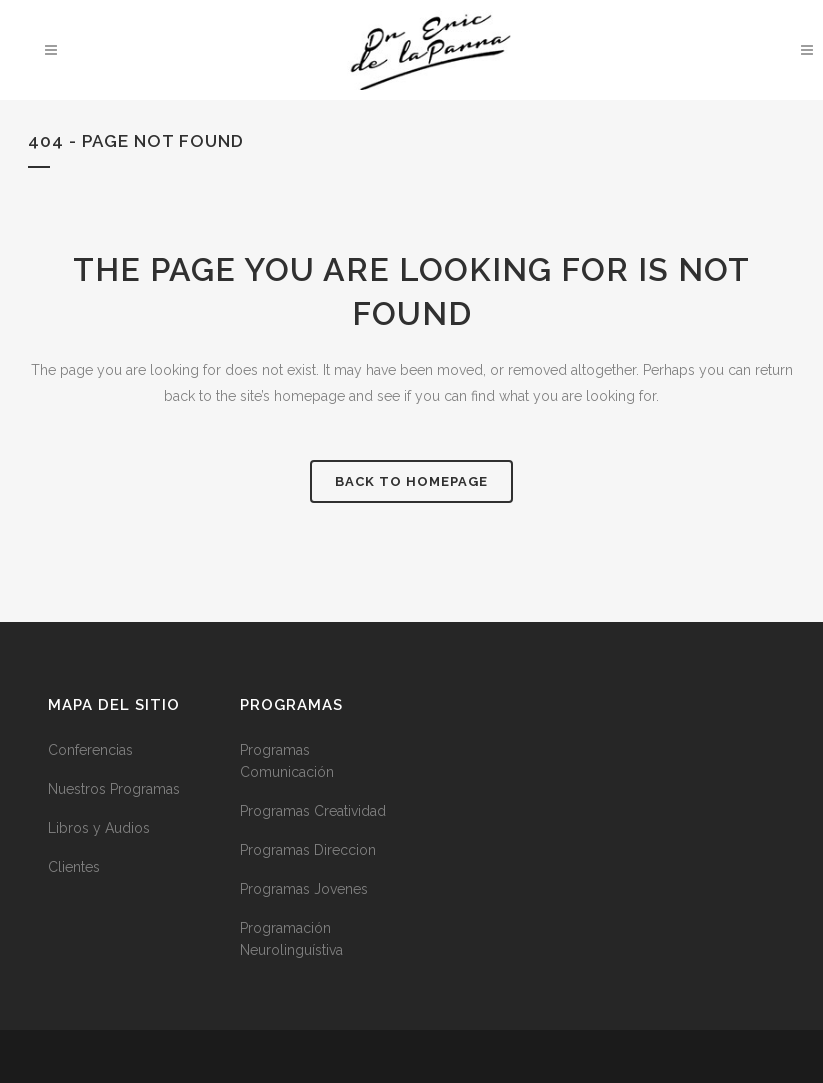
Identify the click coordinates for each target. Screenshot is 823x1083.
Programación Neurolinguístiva (291, 939)
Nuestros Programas (114, 789)
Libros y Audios (99, 828)
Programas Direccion (308, 850)
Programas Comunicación (287, 761)
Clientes (74, 867)
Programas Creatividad (313, 811)
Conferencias (90, 750)
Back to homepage (411, 481)
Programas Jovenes (304, 889)
